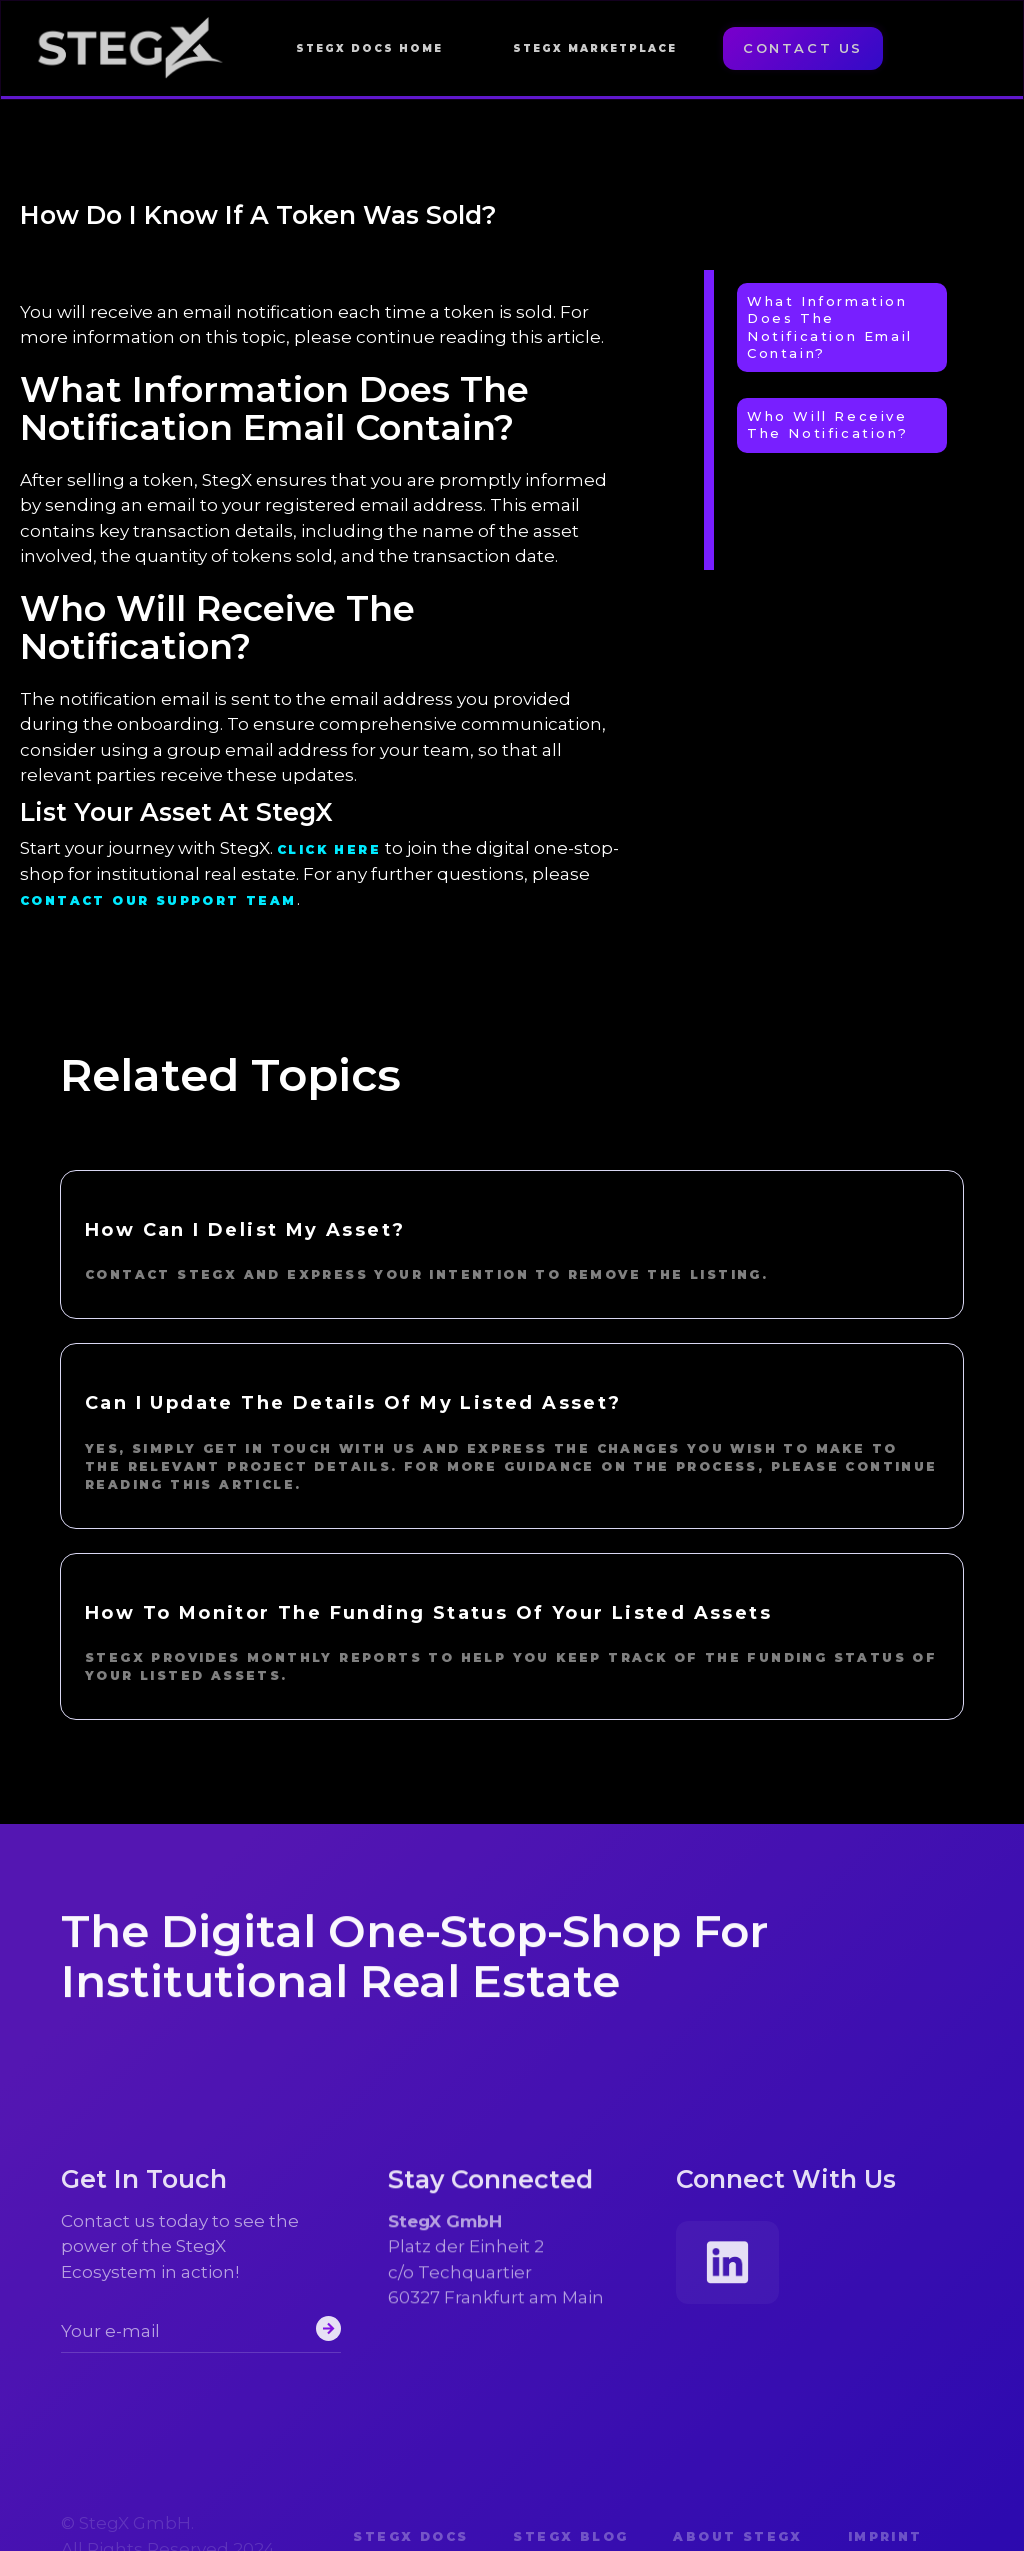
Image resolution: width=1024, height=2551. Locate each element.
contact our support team (158, 900)
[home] (131, 49)
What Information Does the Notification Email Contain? (830, 327)
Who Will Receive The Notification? (827, 424)
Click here (329, 849)
